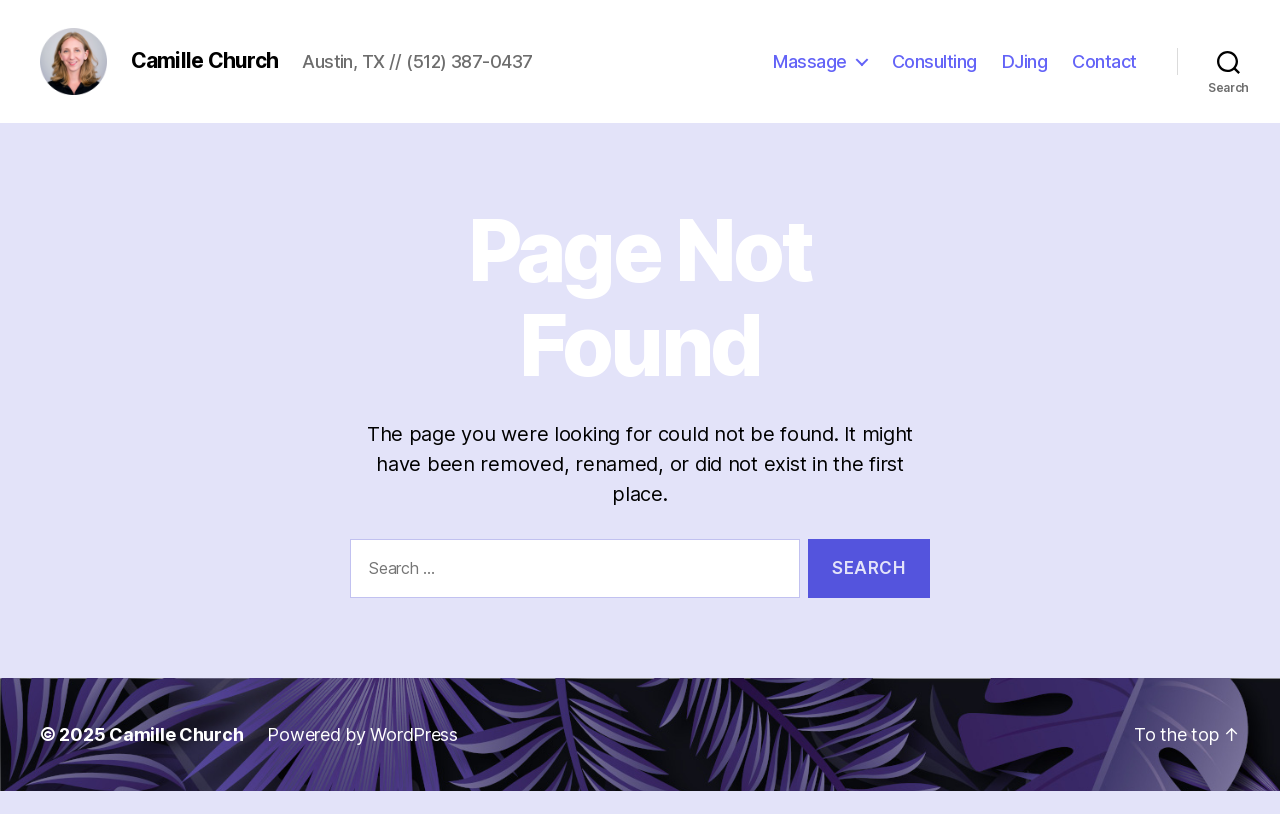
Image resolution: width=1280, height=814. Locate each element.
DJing (1025, 72)
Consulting (934, 72)
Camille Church (176, 757)
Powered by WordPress (362, 757)
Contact (1104, 72)
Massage (810, 72)
